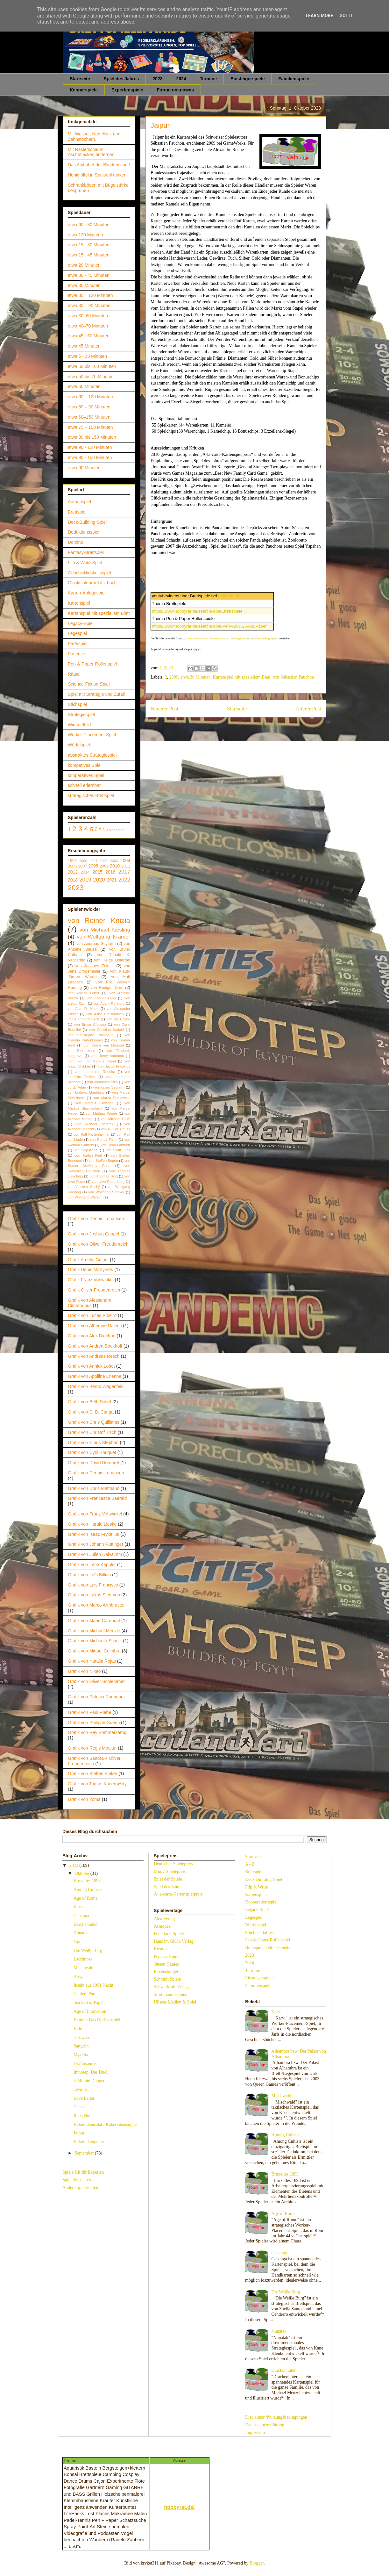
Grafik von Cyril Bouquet (92, 1452)
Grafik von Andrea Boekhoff (95, 1346)
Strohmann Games (170, 1994)
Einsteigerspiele (247, 78)
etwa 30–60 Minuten (88, 315)
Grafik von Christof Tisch (92, 1432)
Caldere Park (85, 1993)
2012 (73, 871)
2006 (72, 866)
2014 (85, 872)
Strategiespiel (81, 714)
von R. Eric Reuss (115, 1129)
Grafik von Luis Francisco (93, 1584)
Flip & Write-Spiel (85, 562)
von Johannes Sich (102, 1082)
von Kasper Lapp (101, 998)
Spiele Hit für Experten (83, 2172)
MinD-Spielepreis (170, 1871)
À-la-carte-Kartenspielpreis (178, 1894)
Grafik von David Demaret (93, 1462)
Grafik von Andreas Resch (94, 1356)
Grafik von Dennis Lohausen (96, 1218)
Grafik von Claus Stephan (93, 1442)
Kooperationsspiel (261, 1902)
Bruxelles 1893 (87, 1880)
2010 (115, 865)
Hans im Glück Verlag (174, 1941)
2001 (93, 861)
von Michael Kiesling (105, 930)
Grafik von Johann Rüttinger (95, 1544)
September (84, 2153)
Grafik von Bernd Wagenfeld (96, 1386)
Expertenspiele (127, 89)
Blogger (257, 2563)
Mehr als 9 (117, 830)
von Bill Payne (118, 1019)
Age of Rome (85, 1898)
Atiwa (79, 1976)
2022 (124, 880)
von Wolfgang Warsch (85, 1197)
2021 (112, 879)
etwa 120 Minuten (85, 234)
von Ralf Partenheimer (92, 1134)
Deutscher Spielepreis (173, 1863)
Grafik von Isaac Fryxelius (93, 1534)
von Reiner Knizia (99, 921)
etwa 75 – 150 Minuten (90, 427)
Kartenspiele (256, 1894)
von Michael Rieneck (94, 1124)
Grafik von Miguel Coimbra (94, 1650)
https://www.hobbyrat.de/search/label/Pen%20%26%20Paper (209, 626)
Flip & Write (256, 1887)
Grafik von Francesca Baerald (97, 1498)
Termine (208, 78)
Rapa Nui (82, 2115)
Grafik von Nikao (84, 1671)
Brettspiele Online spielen (268, 1947)
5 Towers (82, 2037)
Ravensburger (166, 1971)
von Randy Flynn (103, 1139)
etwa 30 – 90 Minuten (89, 305)
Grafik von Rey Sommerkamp (97, 1732)
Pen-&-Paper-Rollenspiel (92, 663)
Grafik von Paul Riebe (89, 1712)
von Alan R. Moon (83, 1009)
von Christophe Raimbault (90, 1035)
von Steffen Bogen (103, 1160)
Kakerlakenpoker (89, 2141)
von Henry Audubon (107, 1056)
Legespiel (77, 633)
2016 (110, 871)
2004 (125, 860)
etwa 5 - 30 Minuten (87, 356)
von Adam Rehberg (109, 1003)
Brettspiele (255, 1871)
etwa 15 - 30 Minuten (89, 244)
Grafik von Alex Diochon (91, 1335)
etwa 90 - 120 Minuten (90, 447)
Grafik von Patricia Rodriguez (97, 1696)
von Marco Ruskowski (111, 1098)
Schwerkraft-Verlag (171, 1986)
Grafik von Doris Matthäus (93, 1488)
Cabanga (81, 1915)
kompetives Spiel (85, 765)
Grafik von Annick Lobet (91, 1366)
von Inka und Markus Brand (92, 1061)
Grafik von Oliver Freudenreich (98, 1244)
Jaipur (79, 2133)
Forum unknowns (175, 89)
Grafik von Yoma (84, 1799)
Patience (76, 653)
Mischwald (83, 1967)
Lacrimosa (83, 1959)
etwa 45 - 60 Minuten (89, 335)
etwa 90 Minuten (84, 467)
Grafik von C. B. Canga (91, 1411)
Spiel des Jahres (121, 78)
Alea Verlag (164, 1918)
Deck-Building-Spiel (87, 522)
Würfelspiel (79, 744)
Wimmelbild (79, 724)
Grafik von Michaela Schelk (95, 1640)
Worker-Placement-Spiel (92, 734)
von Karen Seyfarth (108, 1087)
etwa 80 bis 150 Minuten (92, 437)
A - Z (250, 1864)
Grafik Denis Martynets (90, 1269)
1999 (72, 861)
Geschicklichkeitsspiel (89, 572)
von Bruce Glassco (90, 1024)
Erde (78, 2028)
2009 (173, 677)
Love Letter (84, 2098)
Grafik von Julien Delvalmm (95, 1554)
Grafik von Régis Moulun (92, 1748)
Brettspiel (77, 511)
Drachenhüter (86, 1924)
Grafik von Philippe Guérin (94, 1722)
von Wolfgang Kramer (103, 937)
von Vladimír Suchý (84, 1187)
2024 (181, 78)
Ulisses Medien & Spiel (175, 2002)
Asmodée (162, 1926)
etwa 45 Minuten (84, 346)
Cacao (79, 2107)
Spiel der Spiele (168, 1879)
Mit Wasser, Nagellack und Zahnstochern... (94, 136)
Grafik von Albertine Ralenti (95, 1325)
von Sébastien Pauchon (293, 677)
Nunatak (81, 1933)
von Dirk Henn (81, 1051)
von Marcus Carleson (94, 1103)
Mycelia (81, 2054)
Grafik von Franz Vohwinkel (95, 1513)
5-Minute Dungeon (91, 2080)
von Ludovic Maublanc (86, 1092)
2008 (93, 865)
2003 (114, 861)
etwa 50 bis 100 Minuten (92, 366)
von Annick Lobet (83, 993)
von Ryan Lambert (115, 1145)
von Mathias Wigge (101, 1113)
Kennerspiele (84, 89)
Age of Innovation (90, 2011)
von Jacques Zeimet (94, 966)
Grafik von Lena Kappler (92, 1564)
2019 (85, 880)
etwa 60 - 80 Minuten (89, 224)
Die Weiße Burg (88, 1950)
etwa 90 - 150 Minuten (90, 457)
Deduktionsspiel (83, 532)
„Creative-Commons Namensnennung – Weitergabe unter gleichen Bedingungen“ (231, 638)
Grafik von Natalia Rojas (92, 1661)
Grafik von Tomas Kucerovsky (97, 1783)
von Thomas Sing (104, 1176)
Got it (346, 15)
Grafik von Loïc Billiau (89, 1574)
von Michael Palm (115, 1119)
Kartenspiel (79, 603)
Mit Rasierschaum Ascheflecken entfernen (91, 152)
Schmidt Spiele (167, 1979)
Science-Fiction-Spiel (89, 684)
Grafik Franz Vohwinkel (91, 1279)
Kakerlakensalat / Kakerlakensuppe (105, 2124)
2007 (82, 866)
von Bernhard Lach (83, 1019)
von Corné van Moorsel (104, 1045)
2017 (124, 872)
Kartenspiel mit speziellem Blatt (242, 677)
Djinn (79, 1941)
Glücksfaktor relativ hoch (92, 582)
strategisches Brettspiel (91, 795)
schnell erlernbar (84, 785)
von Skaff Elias (118, 1150)
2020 (99, 880)
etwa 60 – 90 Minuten (89, 406)
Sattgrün (81, 2046)
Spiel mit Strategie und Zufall (96, 694)
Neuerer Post (164, 709)
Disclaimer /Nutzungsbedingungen (276, 2417)
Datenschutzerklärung (264, 2424)
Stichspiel (77, 704)
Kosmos (161, 1948)
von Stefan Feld (88, 1155)
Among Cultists (88, 1889)
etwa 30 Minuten (195, 677)
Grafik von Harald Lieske (92, 1524)
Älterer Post (308, 709)
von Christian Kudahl (106, 1030)
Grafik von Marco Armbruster (96, 1605)
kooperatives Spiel (86, 775)
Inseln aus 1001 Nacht (93, 1985)
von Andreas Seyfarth (96, 943)
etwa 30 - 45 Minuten (89, 275)
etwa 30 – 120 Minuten (90, 295)
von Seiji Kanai (86, 1150)
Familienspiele (293, 78)
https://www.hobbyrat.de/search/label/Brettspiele (197, 611)
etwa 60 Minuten (84, 386)
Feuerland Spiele (169, 1933)
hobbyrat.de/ (179, 2507)
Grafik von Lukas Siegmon (94, 1594)
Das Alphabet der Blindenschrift (99, 164)
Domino (75, 542)
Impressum (255, 2432)
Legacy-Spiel (81, 623)
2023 (157, 78)
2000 (83, 861)
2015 (98, 871)
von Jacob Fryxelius (114, 1066)
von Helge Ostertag (112, 960)
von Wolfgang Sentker (106, 1192)
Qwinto (80, 2089)
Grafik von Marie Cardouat (94, 1620)
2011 (125, 866)
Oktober (82, 1873)
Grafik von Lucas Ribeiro (92, 1315)
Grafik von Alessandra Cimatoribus (89, 1303)
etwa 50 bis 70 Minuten (91, 376)
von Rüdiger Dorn (106, 987)
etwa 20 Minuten (84, 265)
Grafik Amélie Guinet (88, 1259)
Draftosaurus (85, 2063)
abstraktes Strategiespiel (92, 755)
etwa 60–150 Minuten (89, 417)
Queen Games (166, 1964)
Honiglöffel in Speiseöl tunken (97, 174)
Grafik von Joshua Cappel (93, 1233)
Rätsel (74, 674)
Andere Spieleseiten (80, 2187)
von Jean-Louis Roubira (94, 1072)
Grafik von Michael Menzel (94, 1630)
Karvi (79, 1906)
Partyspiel (77, 643)
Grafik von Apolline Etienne (94, 1376)
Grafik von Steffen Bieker (92, 1773)
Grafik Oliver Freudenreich (94, 1289)
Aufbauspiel (79, 501)
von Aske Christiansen (105, 1014)
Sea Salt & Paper (89, 2002)
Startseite (80, 78)
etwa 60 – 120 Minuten (90, 396)
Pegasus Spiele (167, 1956)
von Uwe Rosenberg (108, 1182)
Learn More (319, 15)
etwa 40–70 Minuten (88, 325)
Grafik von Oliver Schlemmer (96, 1681)
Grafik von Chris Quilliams (93, 1422)
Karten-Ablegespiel (86, 592)
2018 (73, 879)
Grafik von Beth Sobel (89, 1401)
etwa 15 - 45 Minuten (89, 254)
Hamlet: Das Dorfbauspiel (97, 2020)
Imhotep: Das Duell (91, 2072)
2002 (104, 861)
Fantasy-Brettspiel (86, 552)
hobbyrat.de (229, 596)
